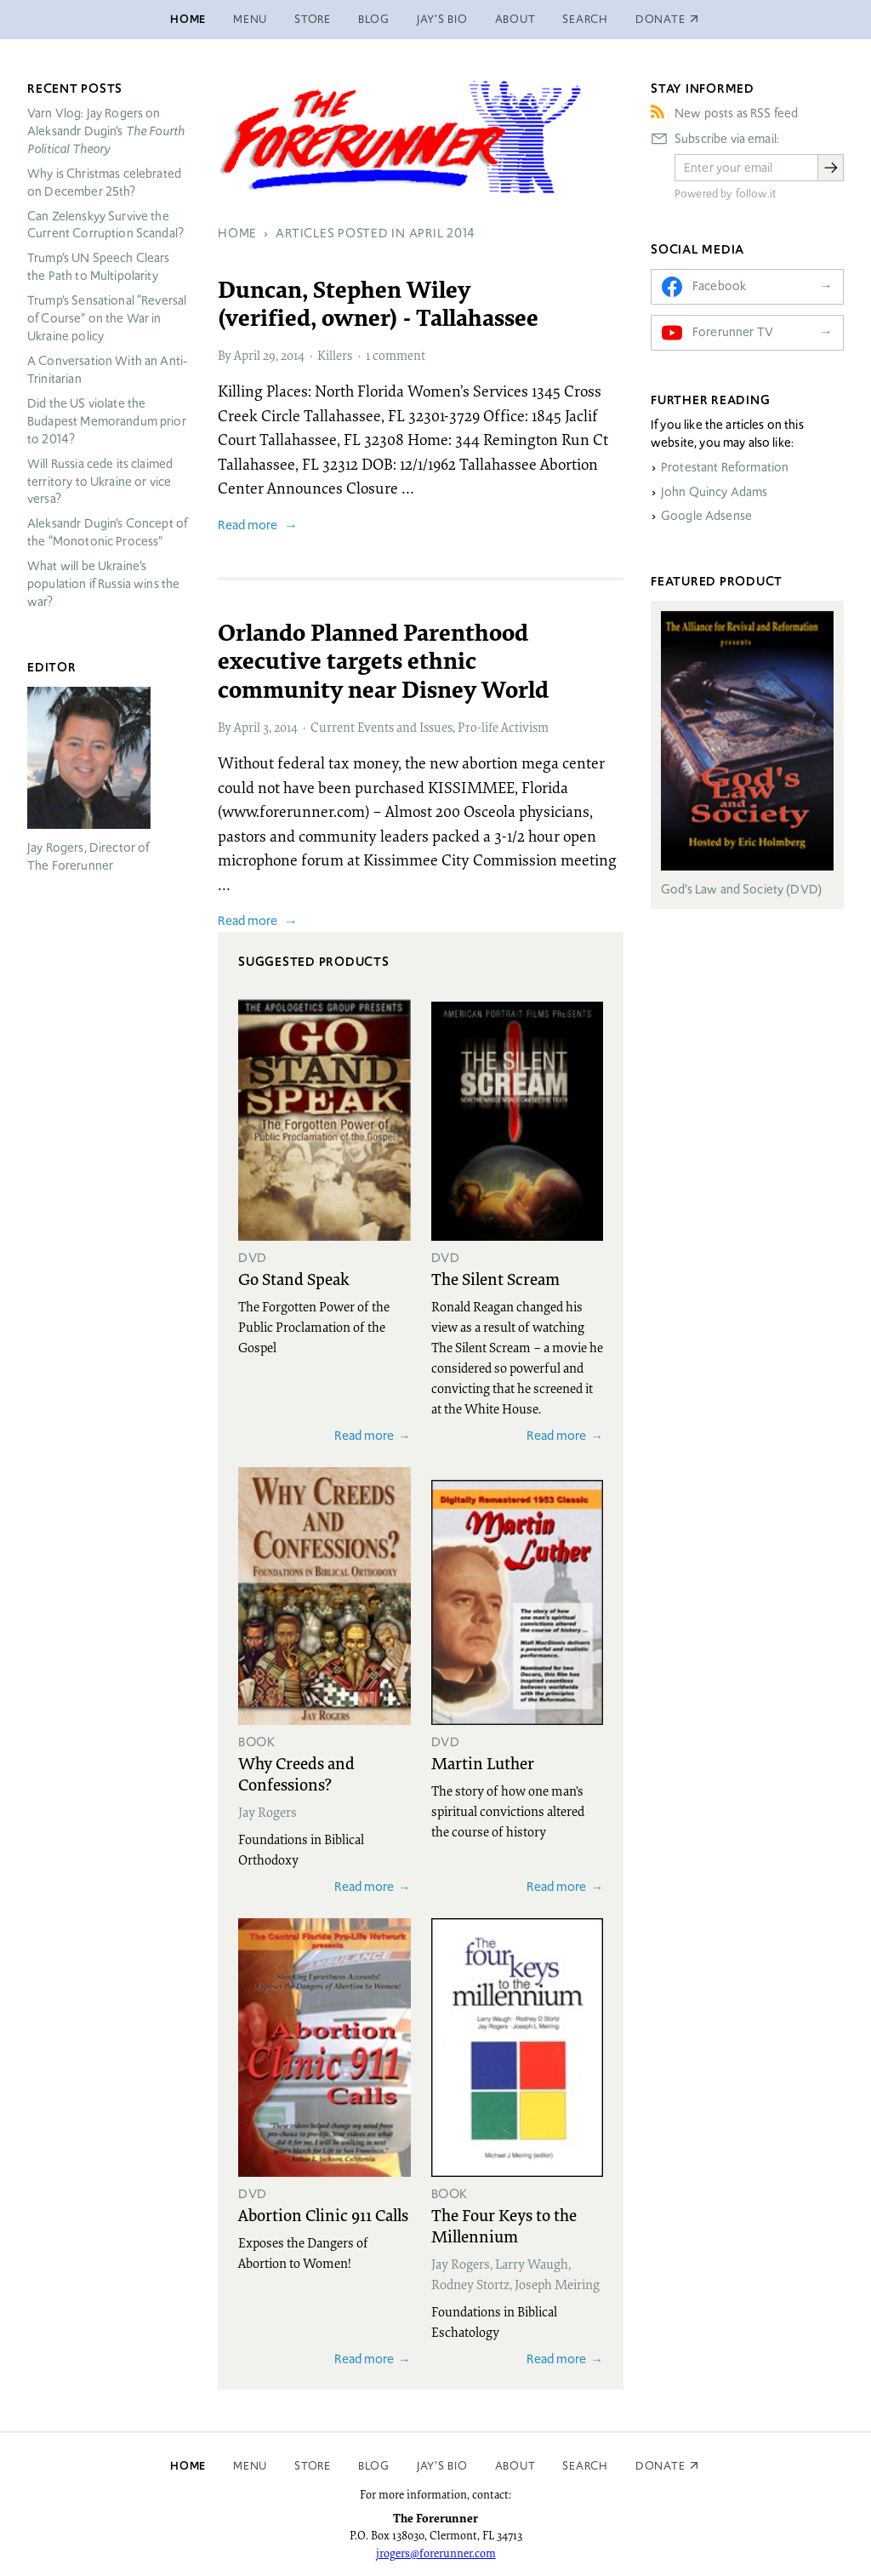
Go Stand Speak (294, 1278)
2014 (293, 354)
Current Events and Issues (381, 726)
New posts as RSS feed (736, 113)
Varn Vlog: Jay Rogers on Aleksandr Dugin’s (106, 131)
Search (585, 19)
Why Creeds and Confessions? (296, 1773)
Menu (250, 19)
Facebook (719, 285)
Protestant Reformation (724, 467)
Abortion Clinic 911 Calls (323, 2214)
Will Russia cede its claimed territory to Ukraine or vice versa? (100, 481)
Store (312, 19)
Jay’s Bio (442, 19)
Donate (660, 2466)
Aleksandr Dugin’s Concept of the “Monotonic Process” (107, 532)
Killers (334, 354)
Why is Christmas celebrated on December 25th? (104, 182)
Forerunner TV (732, 331)
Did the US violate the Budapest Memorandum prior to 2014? (106, 421)
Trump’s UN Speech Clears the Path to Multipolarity (98, 266)
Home (188, 19)
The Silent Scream (495, 1278)
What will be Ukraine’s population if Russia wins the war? (103, 583)
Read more (247, 525)
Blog (374, 19)
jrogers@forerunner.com (436, 2553)
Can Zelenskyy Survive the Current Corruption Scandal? (105, 225)
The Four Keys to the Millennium (504, 2225)
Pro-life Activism (503, 726)
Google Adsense (706, 515)
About (515, 19)
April (247, 354)
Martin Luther (482, 1762)
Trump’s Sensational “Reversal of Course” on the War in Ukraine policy (106, 318)
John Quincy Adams (714, 491)
